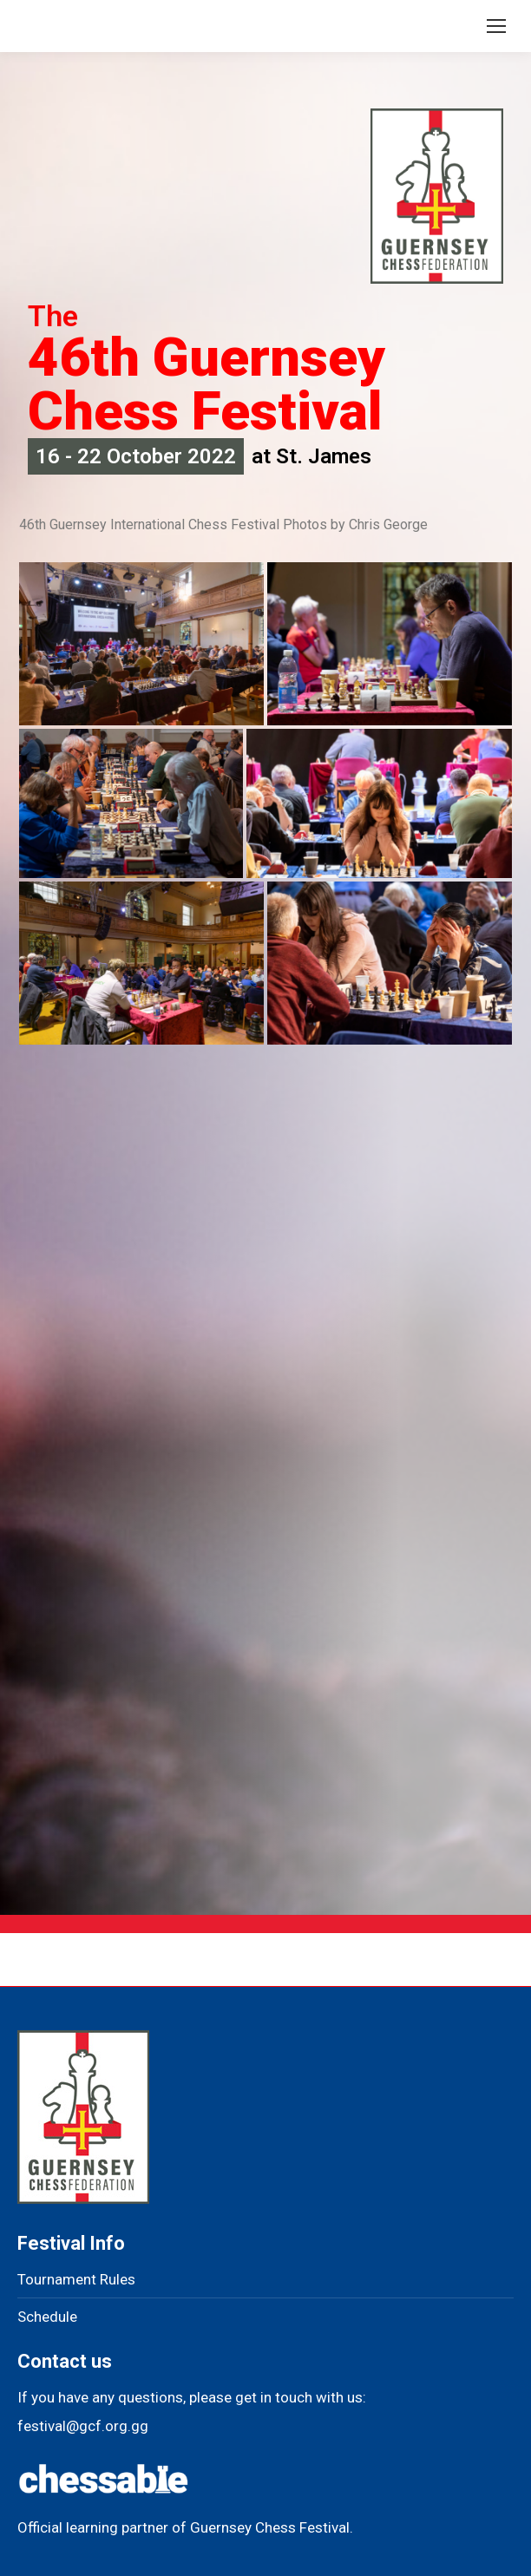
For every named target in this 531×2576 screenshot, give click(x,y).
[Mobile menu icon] (496, 26)
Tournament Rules (76, 2279)
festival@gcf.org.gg (82, 2426)
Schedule (47, 2316)
